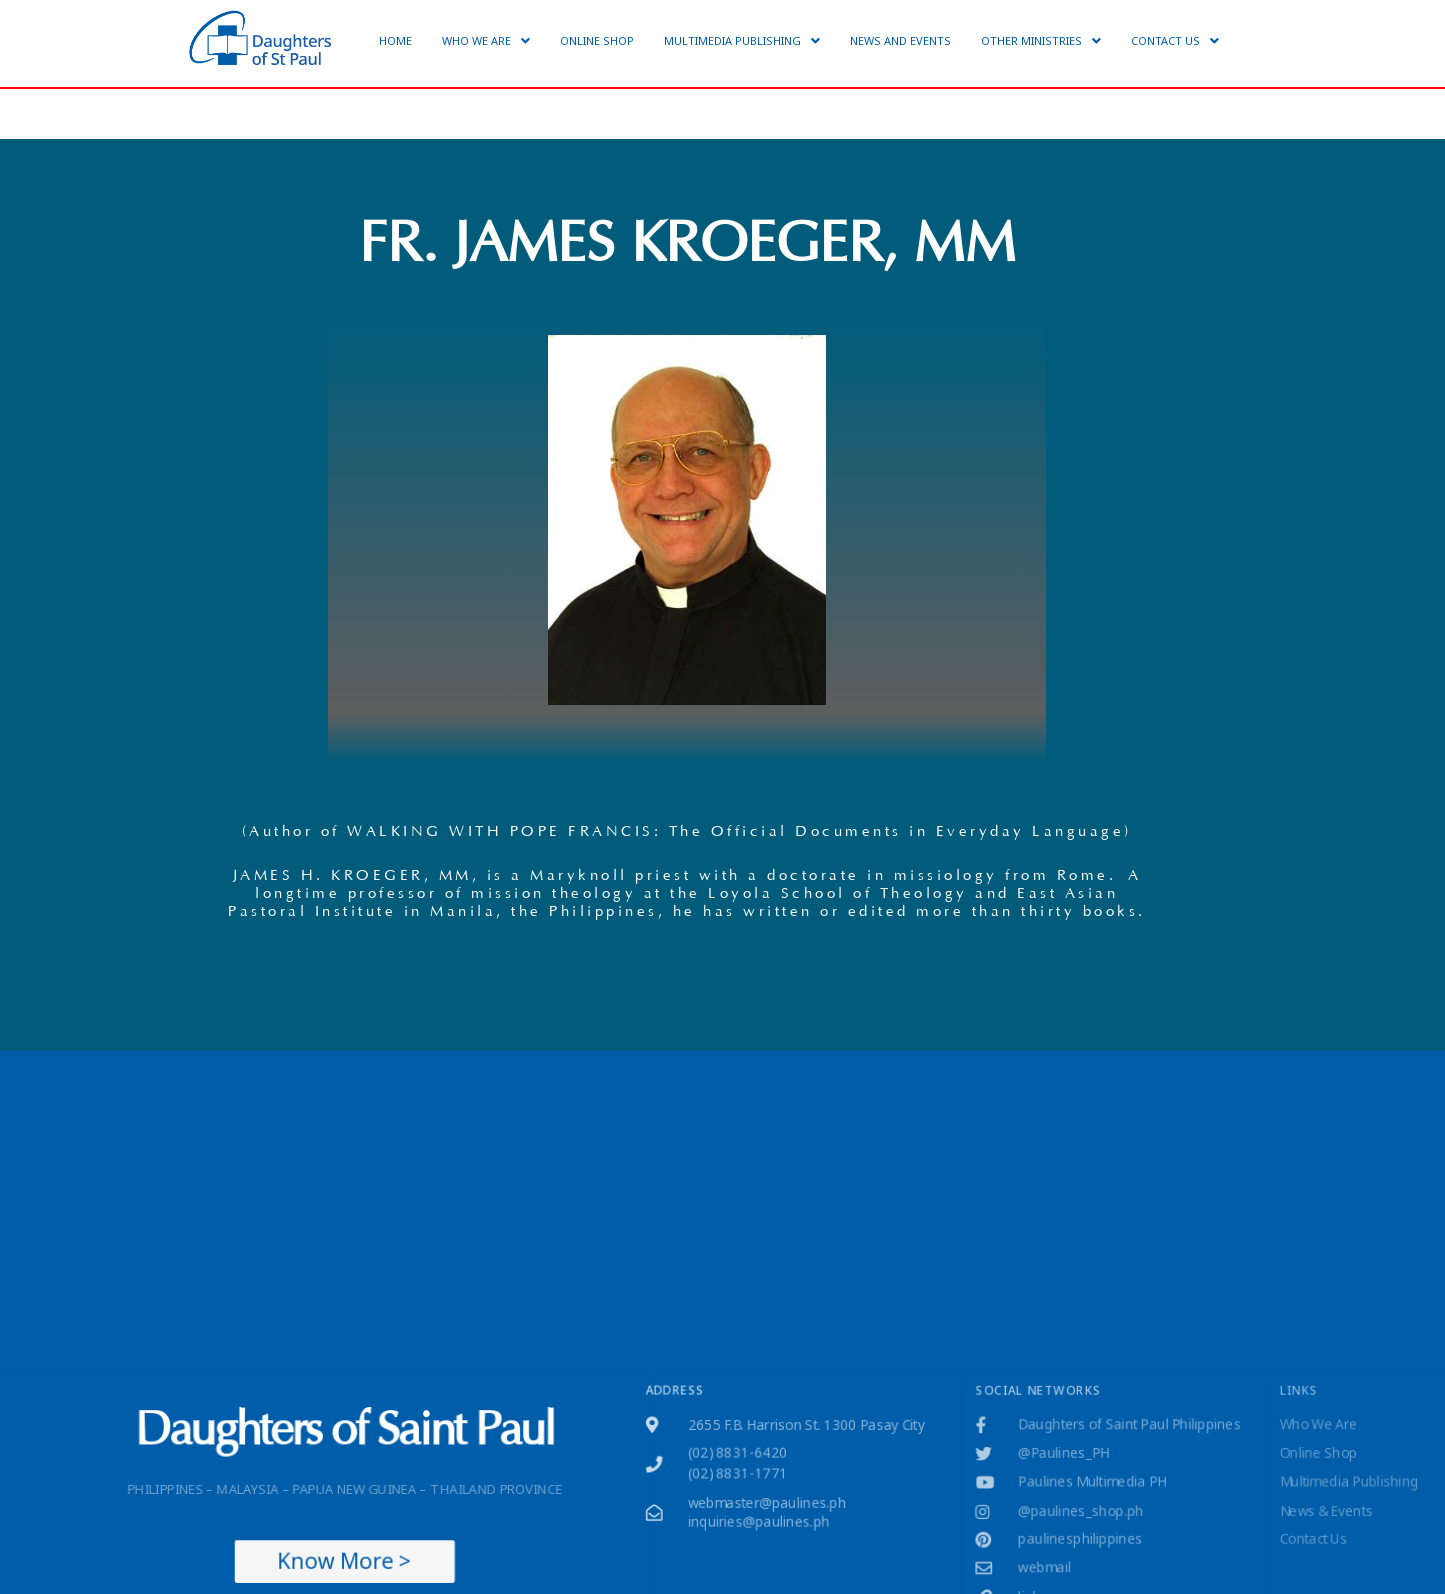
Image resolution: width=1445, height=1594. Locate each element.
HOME (395, 40)
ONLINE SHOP (597, 40)
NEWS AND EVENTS (900, 40)
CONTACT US (1175, 40)
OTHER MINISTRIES (1041, 40)
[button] (486, 40)
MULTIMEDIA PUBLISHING (742, 40)
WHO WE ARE (486, 40)
